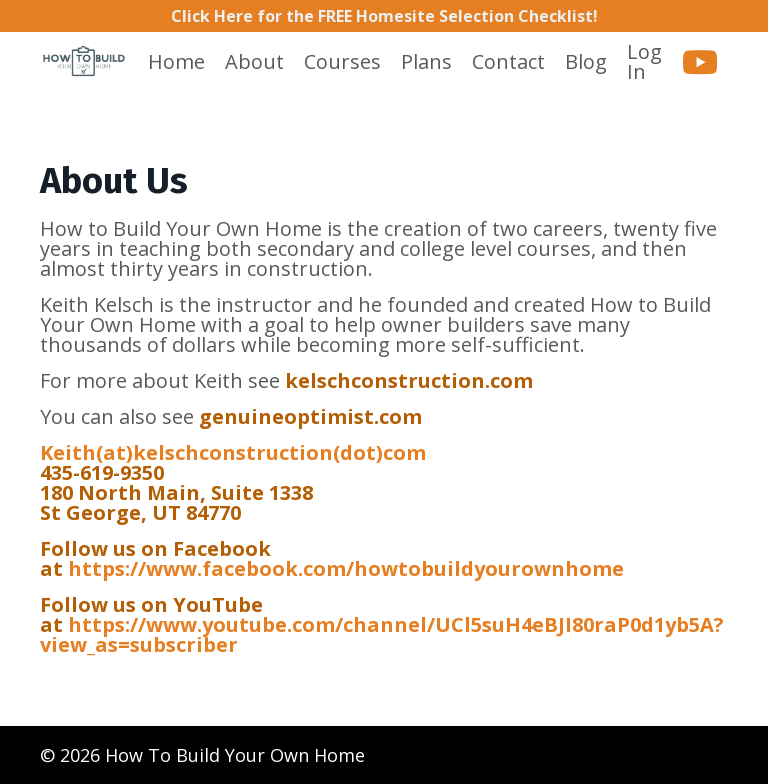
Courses (342, 62)
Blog (586, 62)
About (254, 62)
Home (176, 62)
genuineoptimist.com (310, 416)
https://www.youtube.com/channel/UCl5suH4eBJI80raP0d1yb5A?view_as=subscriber (382, 634)
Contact (508, 62)
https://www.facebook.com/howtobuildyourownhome (346, 568)
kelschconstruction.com (409, 380)
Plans (426, 62)
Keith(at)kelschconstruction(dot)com (233, 452)
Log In (644, 61)
